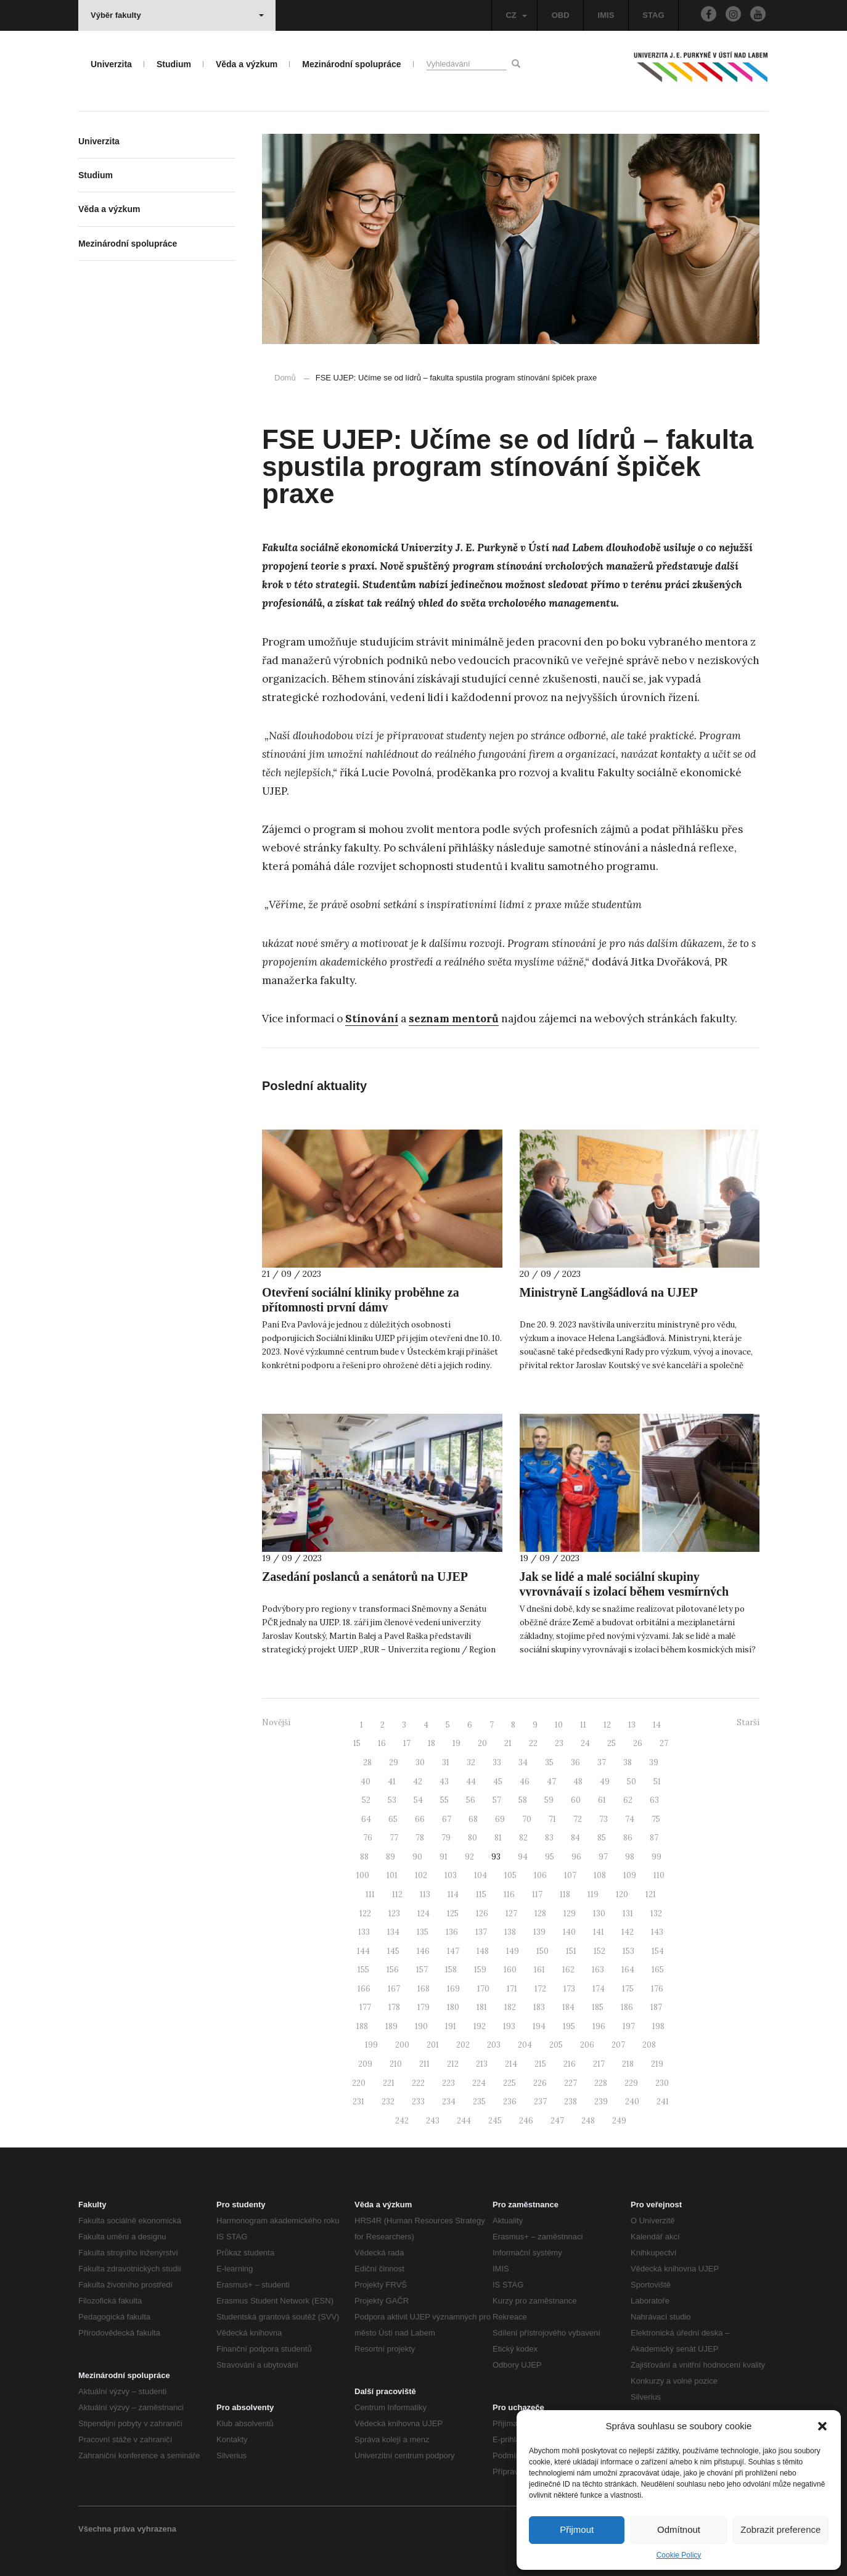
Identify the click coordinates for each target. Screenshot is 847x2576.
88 (364, 1857)
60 (576, 1800)
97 (603, 1857)
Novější (276, 1722)
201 (433, 2045)
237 (540, 2101)
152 (599, 1951)
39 (653, 1762)
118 (565, 1894)
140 (569, 1932)
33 (497, 1762)
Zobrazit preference (780, 2529)
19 (456, 1743)
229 (631, 2083)
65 (393, 1819)
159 (480, 1969)
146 (423, 1951)
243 (433, 2120)
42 (417, 1781)
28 (367, 1762)
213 (482, 2064)
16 (382, 1743)
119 (593, 1894)
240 (632, 2101)
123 (394, 1913)
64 (366, 1819)
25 (611, 1743)
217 (599, 2064)
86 (627, 1837)
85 (601, 1837)
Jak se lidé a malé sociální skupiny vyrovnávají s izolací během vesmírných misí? (624, 1591)
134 (393, 1932)
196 (598, 2026)
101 (392, 1875)
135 (422, 1932)
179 (423, 2007)
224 (479, 2083)
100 (362, 1875)
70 (526, 1819)
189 (391, 2026)
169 (453, 1988)
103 (450, 1875)
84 (575, 1837)
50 (631, 1781)
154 (658, 1951)
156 (393, 1969)
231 (358, 2101)
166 (364, 1988)
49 (605, 1781)
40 (365, 1781)
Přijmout (577, 2529)
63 (654, 1800)
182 (510, 2007)
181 (482, 2007)
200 (402, 2045)
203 (494, 2045)
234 (449, 2101)
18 (431, 1743)
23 (559, 1743)
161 (539, 1969)
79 (446, 1837)
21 (508, 1743)
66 (420, 1819)
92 (469, 1857)
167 (394, 1988)
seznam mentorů (454, 1018)
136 (452, 1932)
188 (362, 2026)
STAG (653, 15)
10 (559, 1725)
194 (539, 2026)
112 (397, 1894)
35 (549, 1762)
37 (601, 1762)
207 (618, 2045)
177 (365, 2007)
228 (600, 2083)
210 (396, 2064)
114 (453, 1894)
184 (568, 2007)
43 (444, 1781)
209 (365, 2064)
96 (576, 1857)
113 (425, 1894)
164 (627, 1969)
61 (602, 1800)
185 (598, 2007)
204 (525, 2045)
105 (510, 1875)
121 (650, 1894)
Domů (285, 377)
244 (464, 2120)
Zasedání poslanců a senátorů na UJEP (365, 1576)
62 (627, 1800)
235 (479, 2101)
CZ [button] (515, 15)
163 (598, 1969)
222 (418, 2083)
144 (363, 1951)
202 (463, 2045)
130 (599, 1913)
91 (444, 1857)
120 (622, 1894)
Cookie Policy (679, 2555)
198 (658, 2026)
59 (549, 1800)
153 (628, 1951)
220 (359, 2083)
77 (394, 1837)
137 (481, 1932)
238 (570, 2101)
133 (364, 1932)
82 (523, 1837)
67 (446, 1819)
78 (419, 1837)
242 (402, 2120)
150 (542, 1951)
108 (600, 1875)
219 (657, 2064)
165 (658, 1969)
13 (632, 1725)
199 (371, 2045)
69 (500, 1819)
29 (393, 1762)
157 (422, 1969)
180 (453, 2007)
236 (510, 2101)
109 (629, 1875)
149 (512, 1951)
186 (627, 2007)
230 (662, 2083)
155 (363, 1969)
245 (495, 2120)
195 (569, 2026)
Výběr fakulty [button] (177, 15)
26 (637, 1743)
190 (421, 2026)
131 (628, 1913)
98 (629, 1857)
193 (509, 2026)
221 (389, 2083)
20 (482, 1743)
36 (575, 1762)
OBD (561, 15)
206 (587, 2045)
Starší (748, 1722)
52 (366, 1800)
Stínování (371, 1018)
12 (607, 1725)
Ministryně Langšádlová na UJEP (609, 1292)
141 (598, 1932)
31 (445, 1762)
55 (444, 1800)
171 (512, 1988)
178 (394, 2007)
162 (568, 1969)
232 (388, 2101)
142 (627, 1932)
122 (365, 1913)
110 (659, 1875)
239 (601, 2101)
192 (479, 2026)
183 (539, 2007)
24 (585, 1743)
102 (421, 1875)
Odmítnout (678, 2529)
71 (552, 1819)
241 (663, 2101)
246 (526, 2120)
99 (656, 1857)
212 (453, 2064)
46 (525, 1781)
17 (407, 1743)
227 (570, 2083)
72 (577, 1819)
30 (420, 1762)
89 (390, 1857)
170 (483, 1988)
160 (510, 1969)
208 (649, 2045)
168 (423, 1988)
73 (603, 1819)
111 (370, 1894)
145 (393, 1951)
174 (598, 1988)
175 (628, 1988)
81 (498, 1837)
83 (549, 1837)
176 (657, 1988)
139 (539, 1932)
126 (482, 1913)
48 (578, 1781)
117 (537, 1894)
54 (418, 1800)
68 (473, 1819)
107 (570, 1875)
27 (664, 1743)
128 (540, 1913)
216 (569, 2064)
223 (448, 2083)
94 (523, 1857)
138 (510, 1932)
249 (619, 2120)
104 (480, 1875)
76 (367, 1837)
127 (511, 1913)
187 (656, 2007)
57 (497, 1800)
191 (450, 2026)
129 (569, 1913)
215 (540, 2064)
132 (656, 1913)
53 (392, 1800)
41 (392, 1781)
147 (453, 1951)
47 (551, 1781)
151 (571, 1951)
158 (451, 1969)
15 (357, 1743)
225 (509, 2083)
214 (511, 2064)
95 (549, 1857)
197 (629, 2026)
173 (569, 1988)
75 (656, 1819)
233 (418, 2101)
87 (654, 1837)
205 (556, 2045)
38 (627, 1762)
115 (481, 1894)
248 (588, 2120)
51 (657, 1781)
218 (628, 2064)
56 (470, 1800)
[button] (822, 2426)
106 (540, 1875)
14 (657, 1725)
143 (657, 1932)
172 (540, 1988)
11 (583, 1725)
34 (523, 1762)
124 (423, 1913)
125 (453, 1913)
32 (471, 1762)
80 (472, 1837)
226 (540, 2083)
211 (424, 2064)
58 (522, 1800)
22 (533, 1743)
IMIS (606, 15)
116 (509, 1894)
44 (471, 1781)
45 (497, 1781)
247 (557, 2120)
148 (483, 1951)
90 (417, 1857)
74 (629, 1819)
